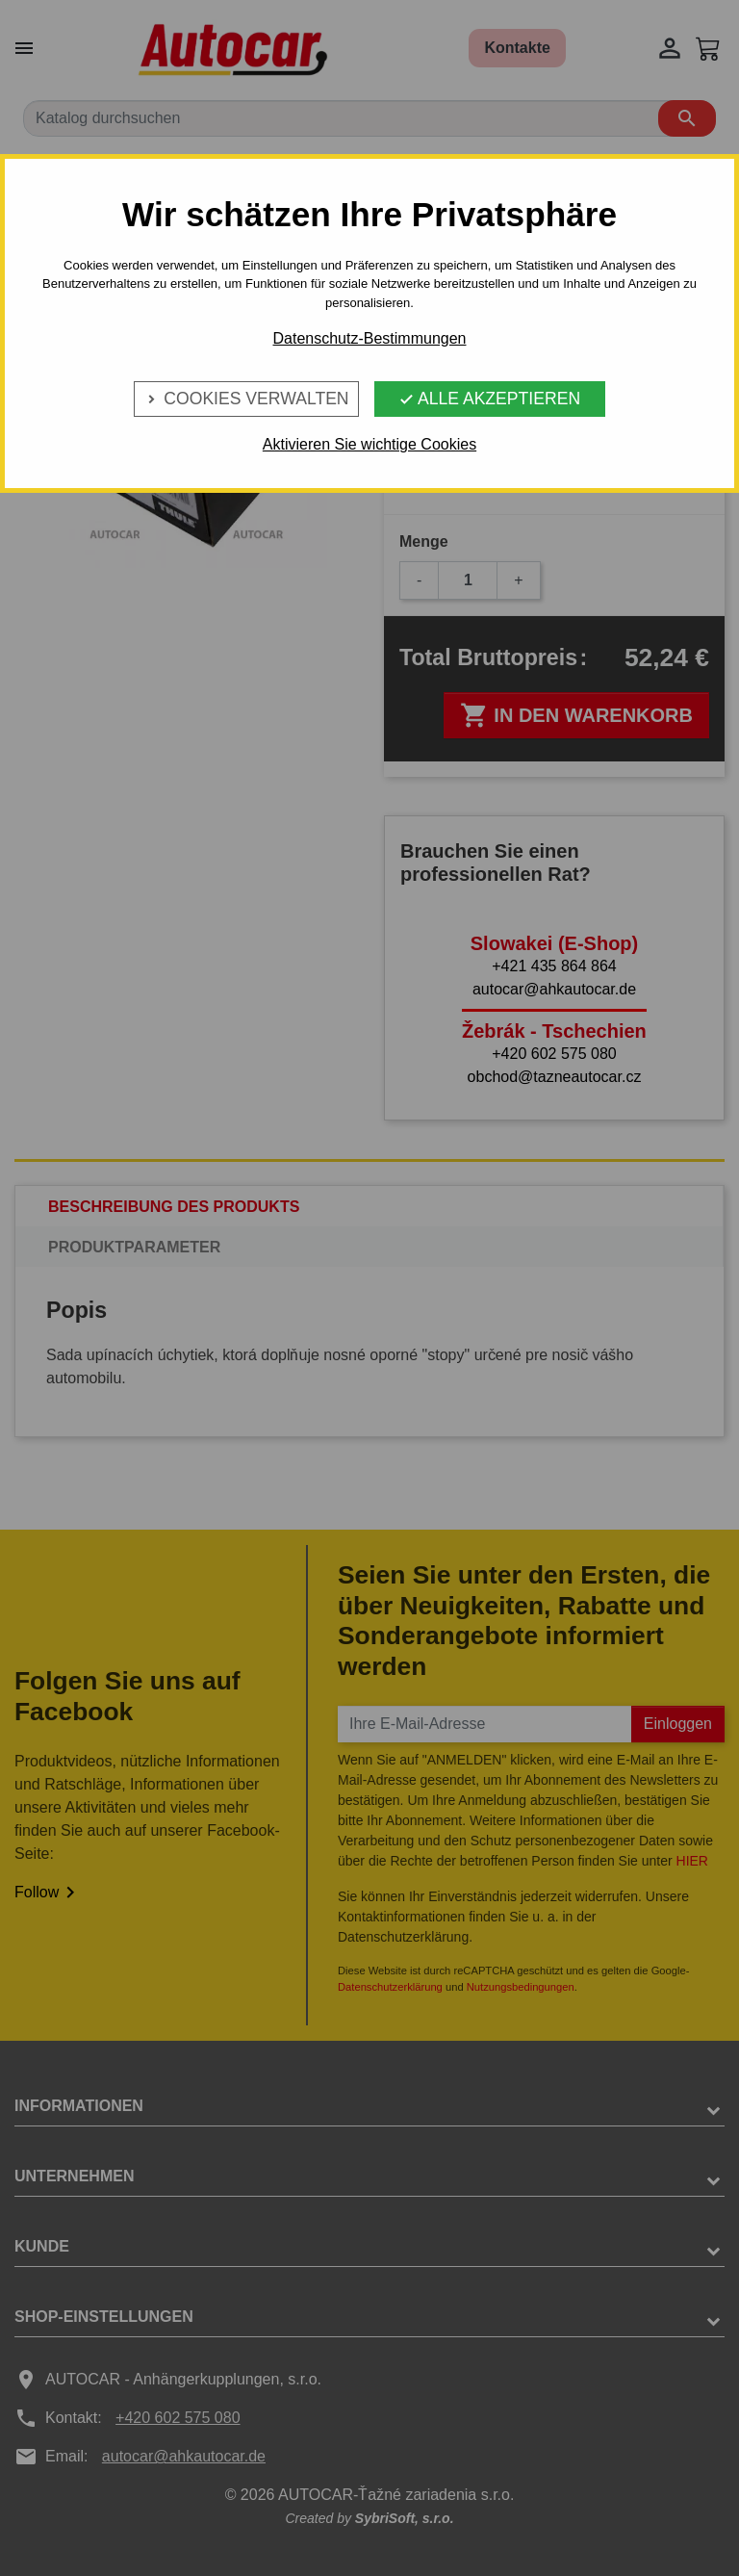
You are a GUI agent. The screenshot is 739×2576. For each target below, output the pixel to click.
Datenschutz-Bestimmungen (370, 338)
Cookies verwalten (245, 398)
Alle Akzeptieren (489, 398)
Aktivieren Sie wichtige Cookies (369, 444)
